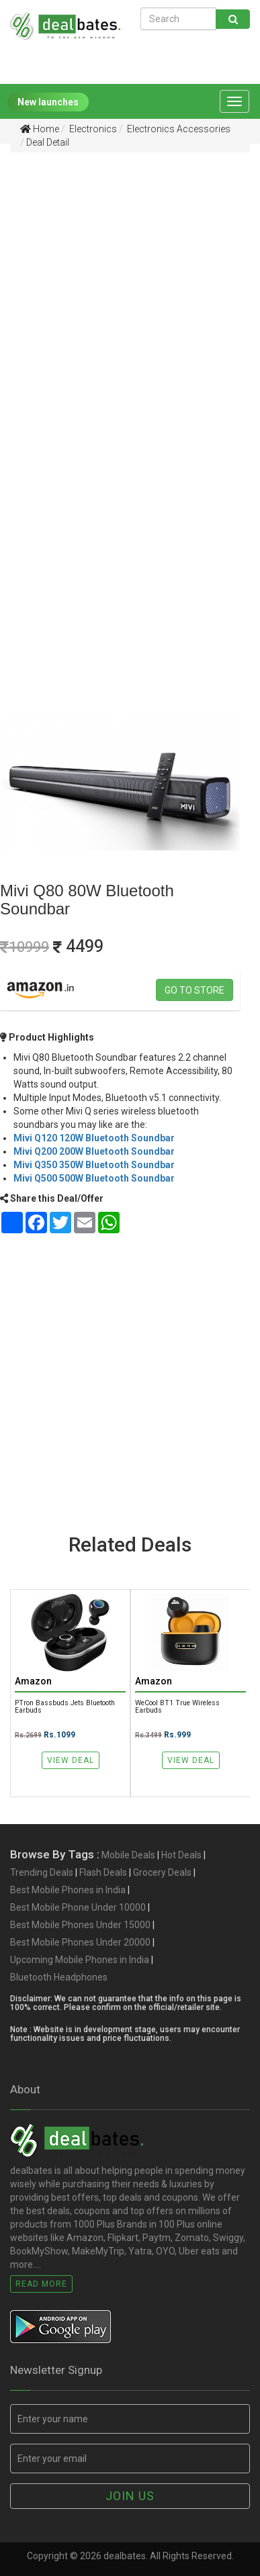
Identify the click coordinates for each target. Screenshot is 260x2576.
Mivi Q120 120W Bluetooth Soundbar (94, 1138)
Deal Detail (47, 142)
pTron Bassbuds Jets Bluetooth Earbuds (65, 1706)
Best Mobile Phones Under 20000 (80, 1942)
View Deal (70, 1760)
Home (39, 129)
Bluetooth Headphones (58, 1977)
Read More (41, 2284)
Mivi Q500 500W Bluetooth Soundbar (94, 1178)
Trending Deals (41, 1872)
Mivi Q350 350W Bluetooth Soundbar (94, 1164)
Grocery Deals (162, 1872)
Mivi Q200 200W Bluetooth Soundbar (94, 1151)
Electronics (92, 129)
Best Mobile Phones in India (68, 1890)
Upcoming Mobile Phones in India (79, 1959)
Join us (130, 2496)
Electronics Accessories (177, 129)
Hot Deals (181, 1855)
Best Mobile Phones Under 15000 (80, 1924)
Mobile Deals (128, 1855)
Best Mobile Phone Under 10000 (78, 1907)
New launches (48, 102)
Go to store (194, 990)
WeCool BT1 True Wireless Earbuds (177, 1706)
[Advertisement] (130, 294)
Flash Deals (103, 1872)
